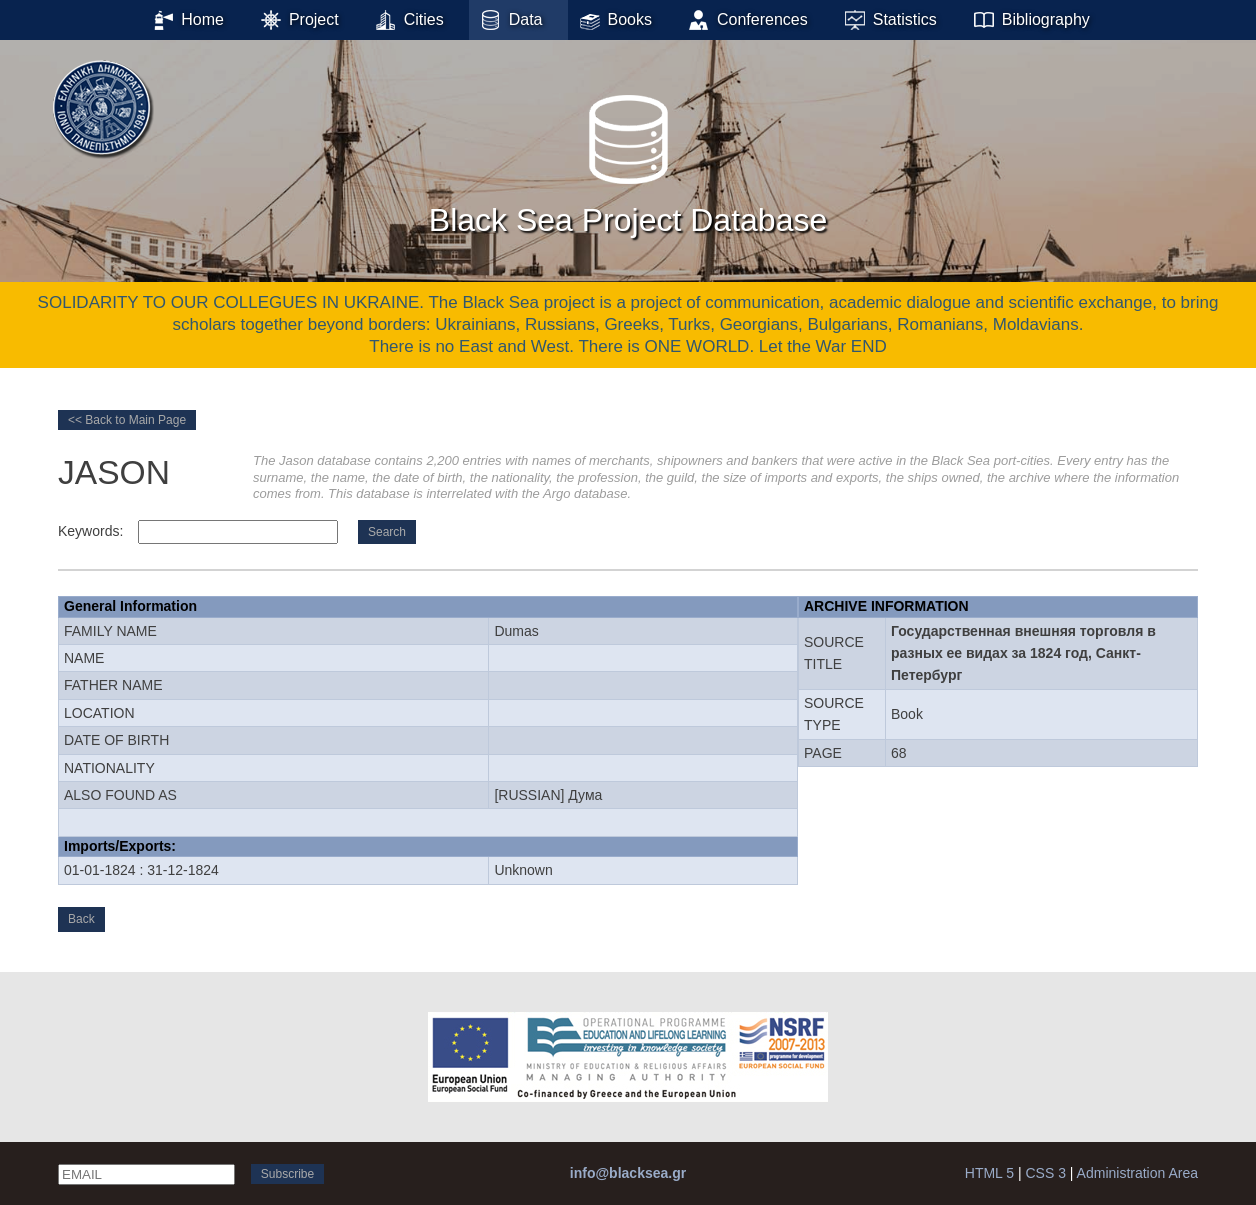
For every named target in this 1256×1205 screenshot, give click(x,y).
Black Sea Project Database (628, 159)
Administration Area (1137, 1173)
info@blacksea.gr (628, 1173)
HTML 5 (989, 1173)
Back (81, 919)
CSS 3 (1045, 1173)
